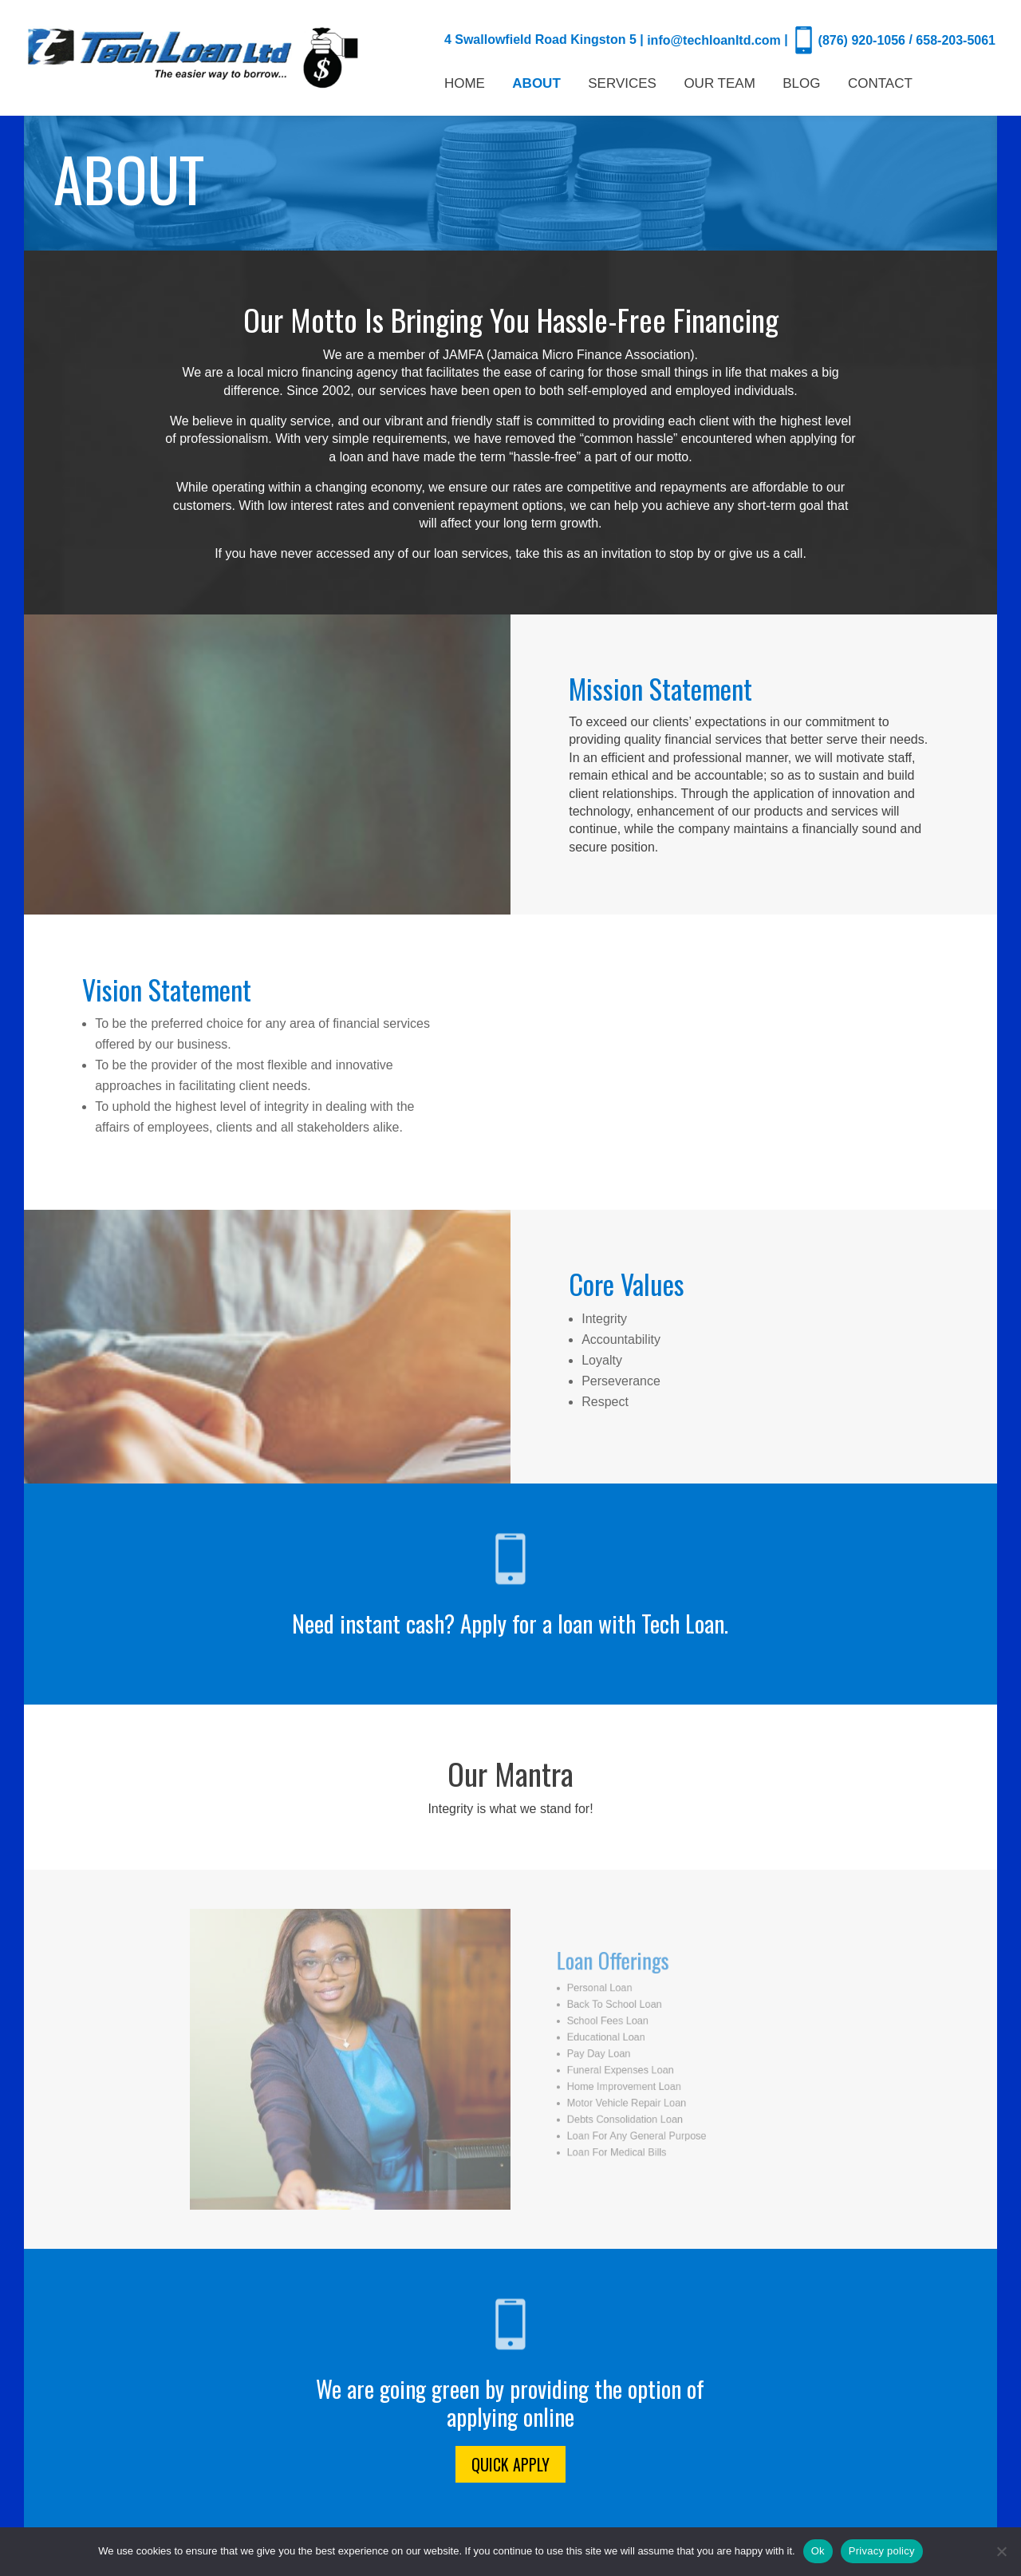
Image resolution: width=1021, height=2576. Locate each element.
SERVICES (622, 84)
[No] (1001, 2551)
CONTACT (880, 84)
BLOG (801, 84)
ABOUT (536, 84)
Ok (818, 2551)
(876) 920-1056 (861, 40)
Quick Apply (510, 2464)
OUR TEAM (719, 84)
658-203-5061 (955, 40)
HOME (464, 84)
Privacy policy (882, 2551)
